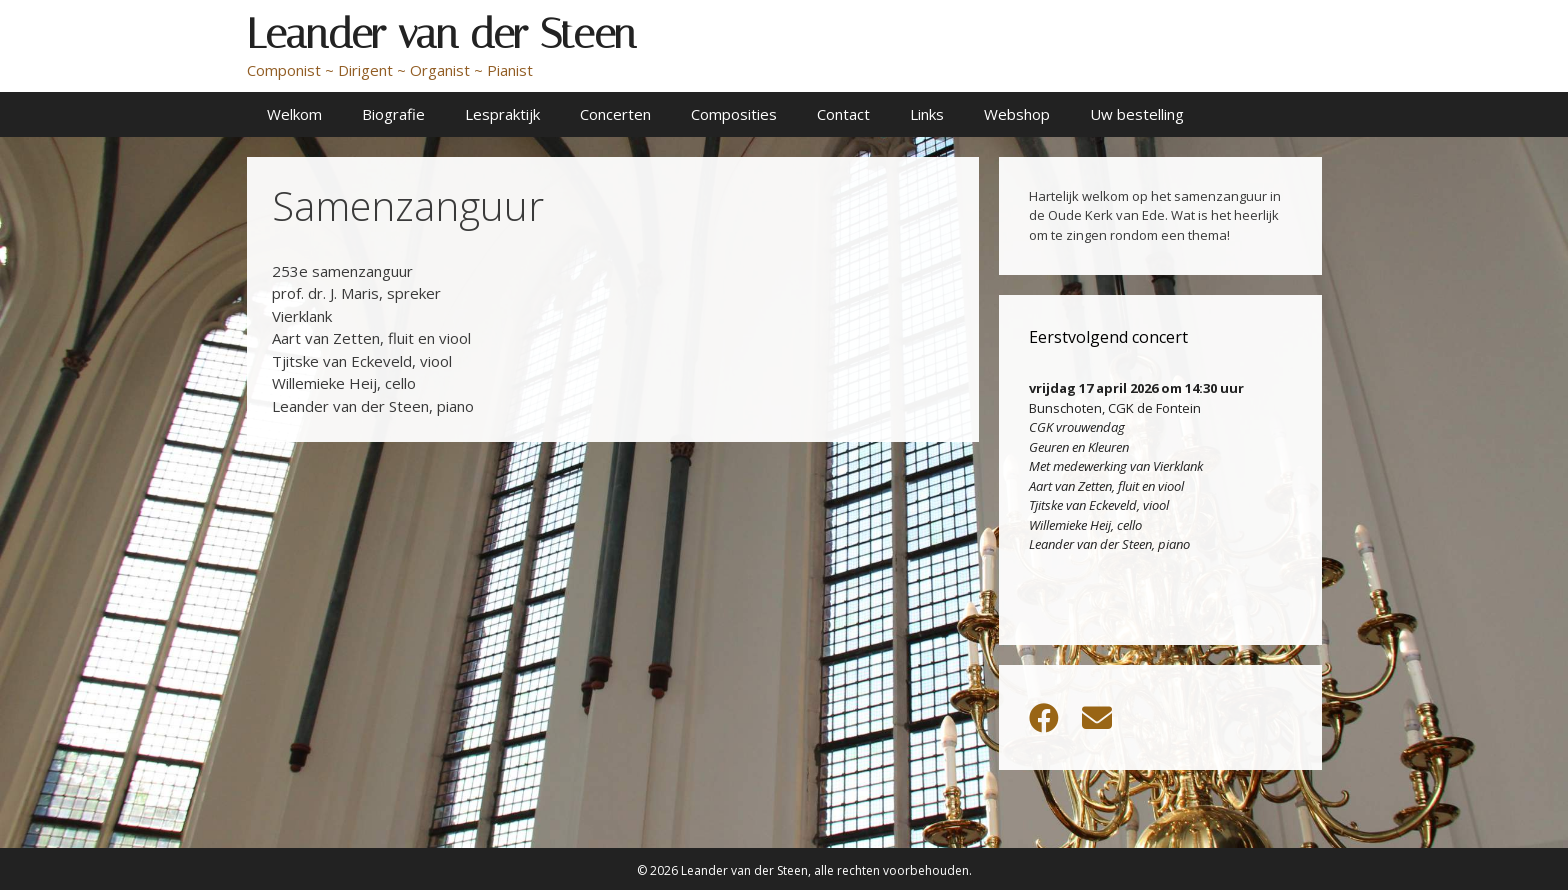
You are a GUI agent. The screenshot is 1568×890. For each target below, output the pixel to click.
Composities (734, 114)
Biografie (393, 114)
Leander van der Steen (441, 34)
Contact (843, 114)
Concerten (615, 114)
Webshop (1017, 114)
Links (927, 114)
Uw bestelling (1137, 114)
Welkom (294, 114)
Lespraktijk (502, 114)
